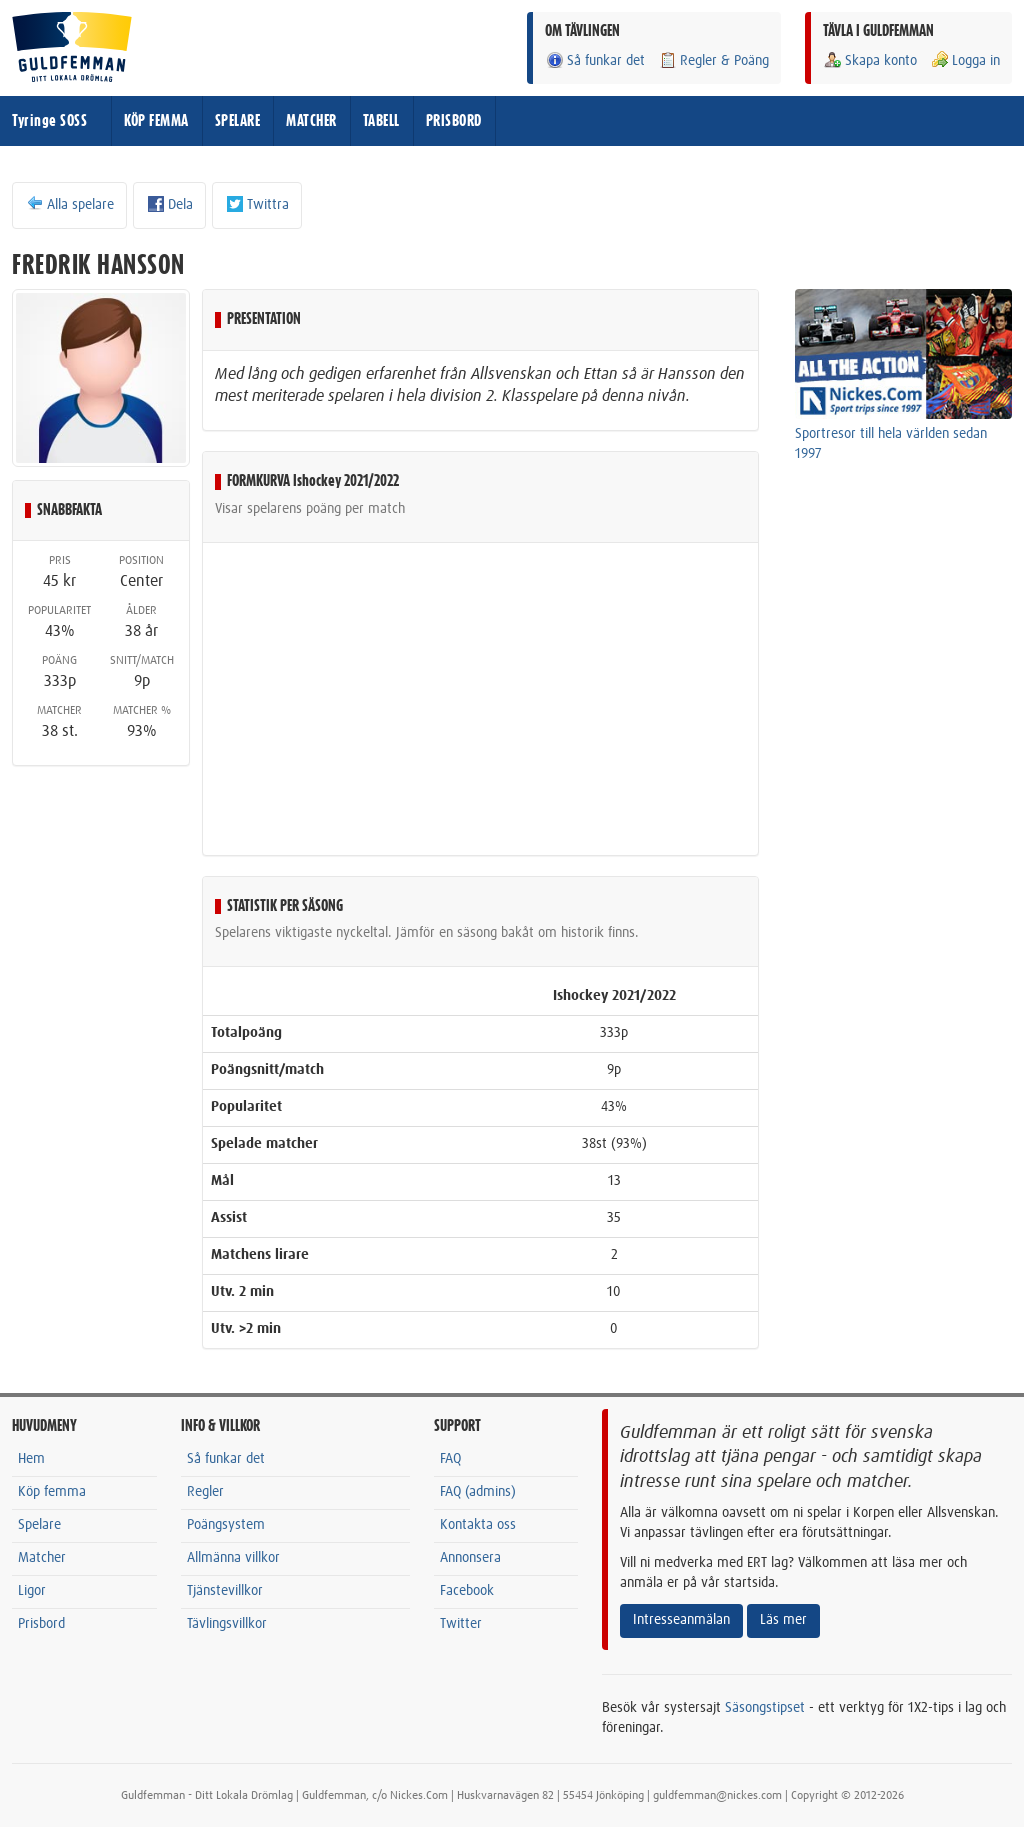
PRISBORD (454, 121)
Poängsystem (226, 1525)
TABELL (381, 121)
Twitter (461, 1624)
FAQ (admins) (478, 1492)
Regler (205, 1492)
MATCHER (311, 121)
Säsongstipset (765, 1708)
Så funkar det (595, 60)
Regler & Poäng (713, 60)
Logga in (965, 60)
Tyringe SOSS (49, 121)
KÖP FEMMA (156, 121)
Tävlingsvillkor (227, 1624)
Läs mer (783, 1620)
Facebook (467, 1591)
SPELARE (238, 121)
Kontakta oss (478, 1525)
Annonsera (470, 1558)
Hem (31, 1459)
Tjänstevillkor (225, 1591)
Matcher (42, 1558)
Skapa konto (870, 60)
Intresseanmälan (681, 1620)
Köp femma (52, 1492)
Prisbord (41, 1624)
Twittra (257, 204)
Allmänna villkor (233, 1558)
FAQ (450, 1459)
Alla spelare (69, 204)
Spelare (39, 1525)
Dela (169, 204)
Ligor (32, 1591)
